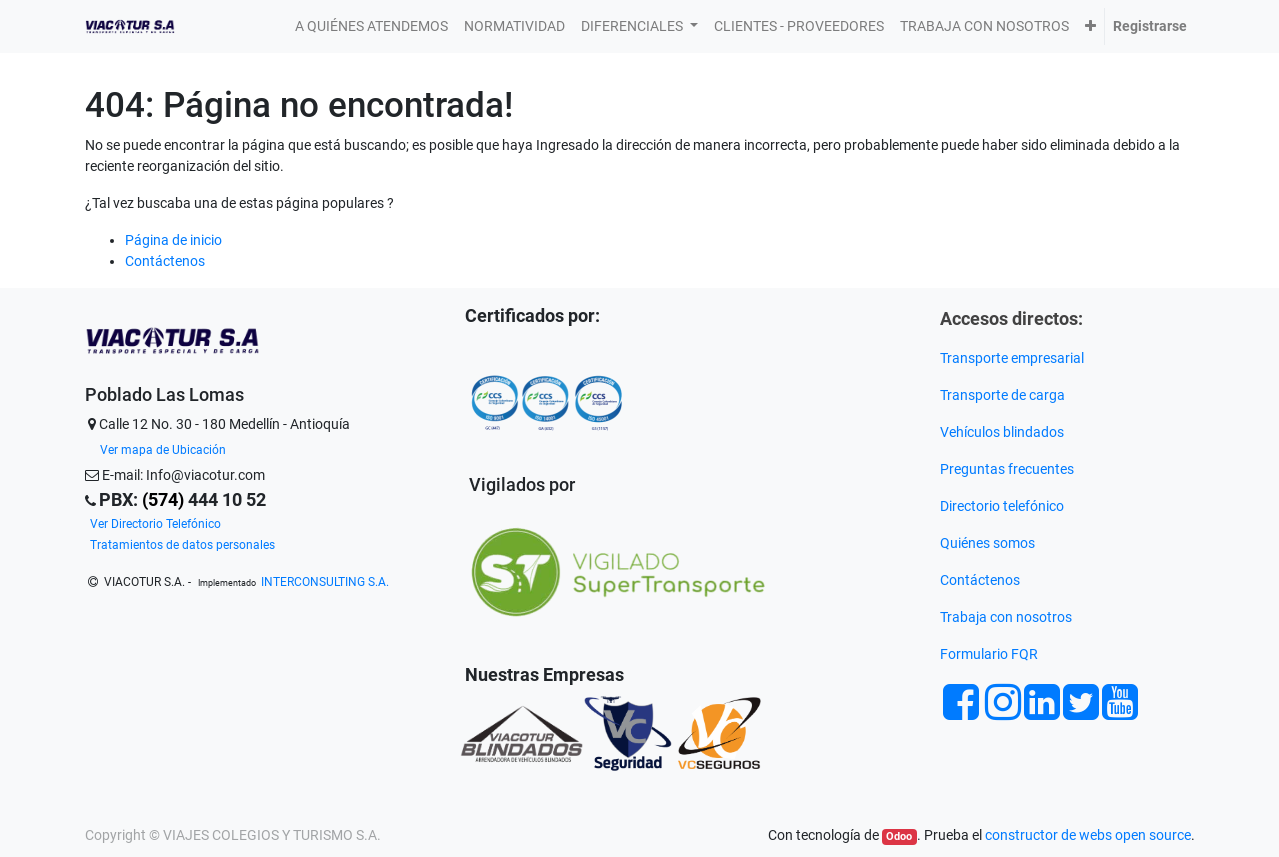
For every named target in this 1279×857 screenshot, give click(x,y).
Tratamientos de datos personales (182, 545)
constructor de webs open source (1088, 835)
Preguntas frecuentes (1008, 469)
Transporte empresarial (1012, 358)
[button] (1090, 26)
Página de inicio (173, 240)
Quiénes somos (987, 543)
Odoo (899, 836)
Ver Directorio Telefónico (155, 524)
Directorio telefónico (1002, 506)
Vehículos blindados (1002, 432)
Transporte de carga (1004, 395)
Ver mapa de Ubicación (163, 450)
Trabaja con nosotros (1007, 617)
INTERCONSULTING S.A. (325, 582)
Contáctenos (165, 261)
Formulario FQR (989, 654)
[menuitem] (371, 26)
